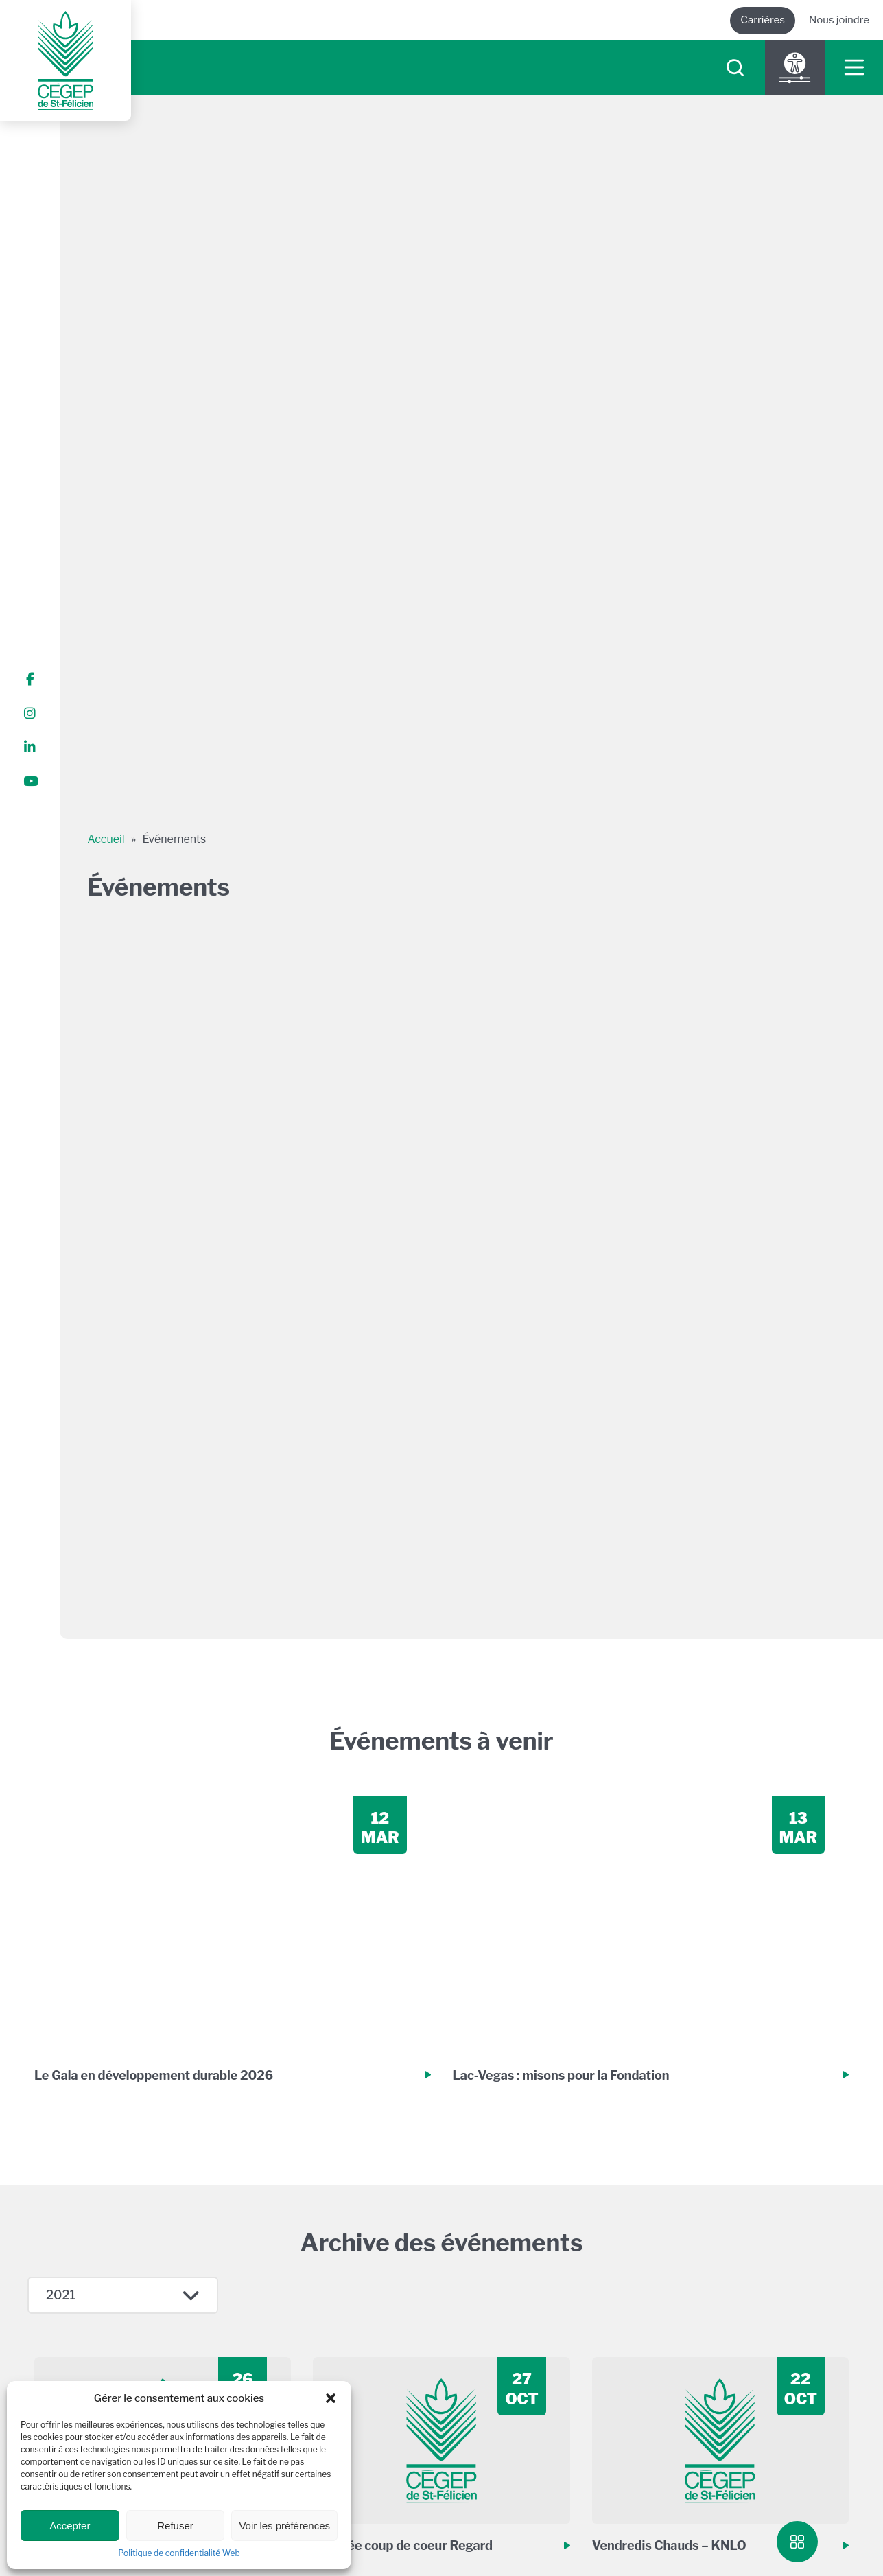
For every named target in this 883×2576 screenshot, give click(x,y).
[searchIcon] (735, 67)
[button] (331, 2398)
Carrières (762, 20)
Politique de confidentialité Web (178, 2553)
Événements (175, 839)
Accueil (105, 839)
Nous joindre (839, 20)
